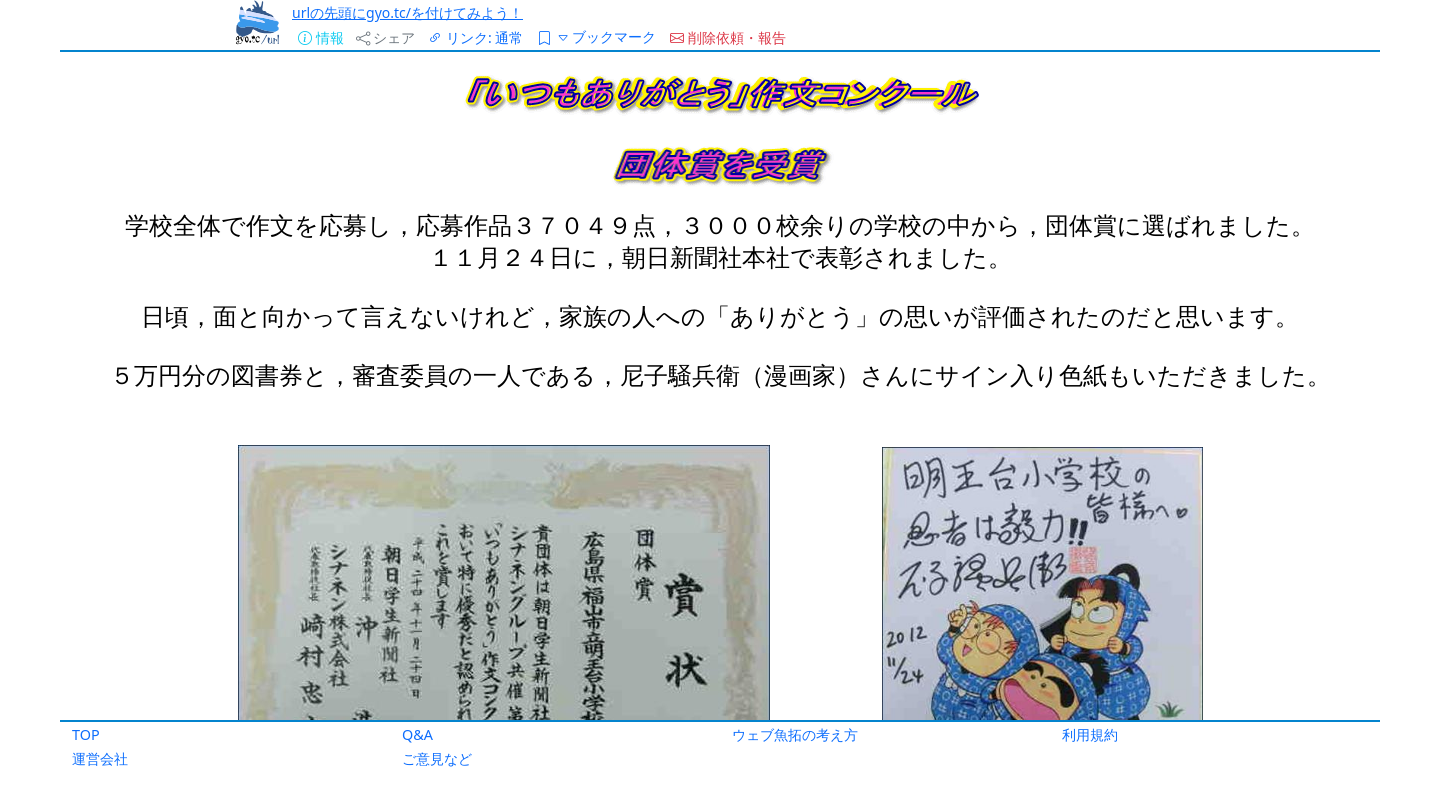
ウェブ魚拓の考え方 (795, 734)
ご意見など (437, 758)
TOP (86, 734)
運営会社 (100, 758)
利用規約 (1090, 734)
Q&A (417, 734)
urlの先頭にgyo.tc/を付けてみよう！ (407, 12)
